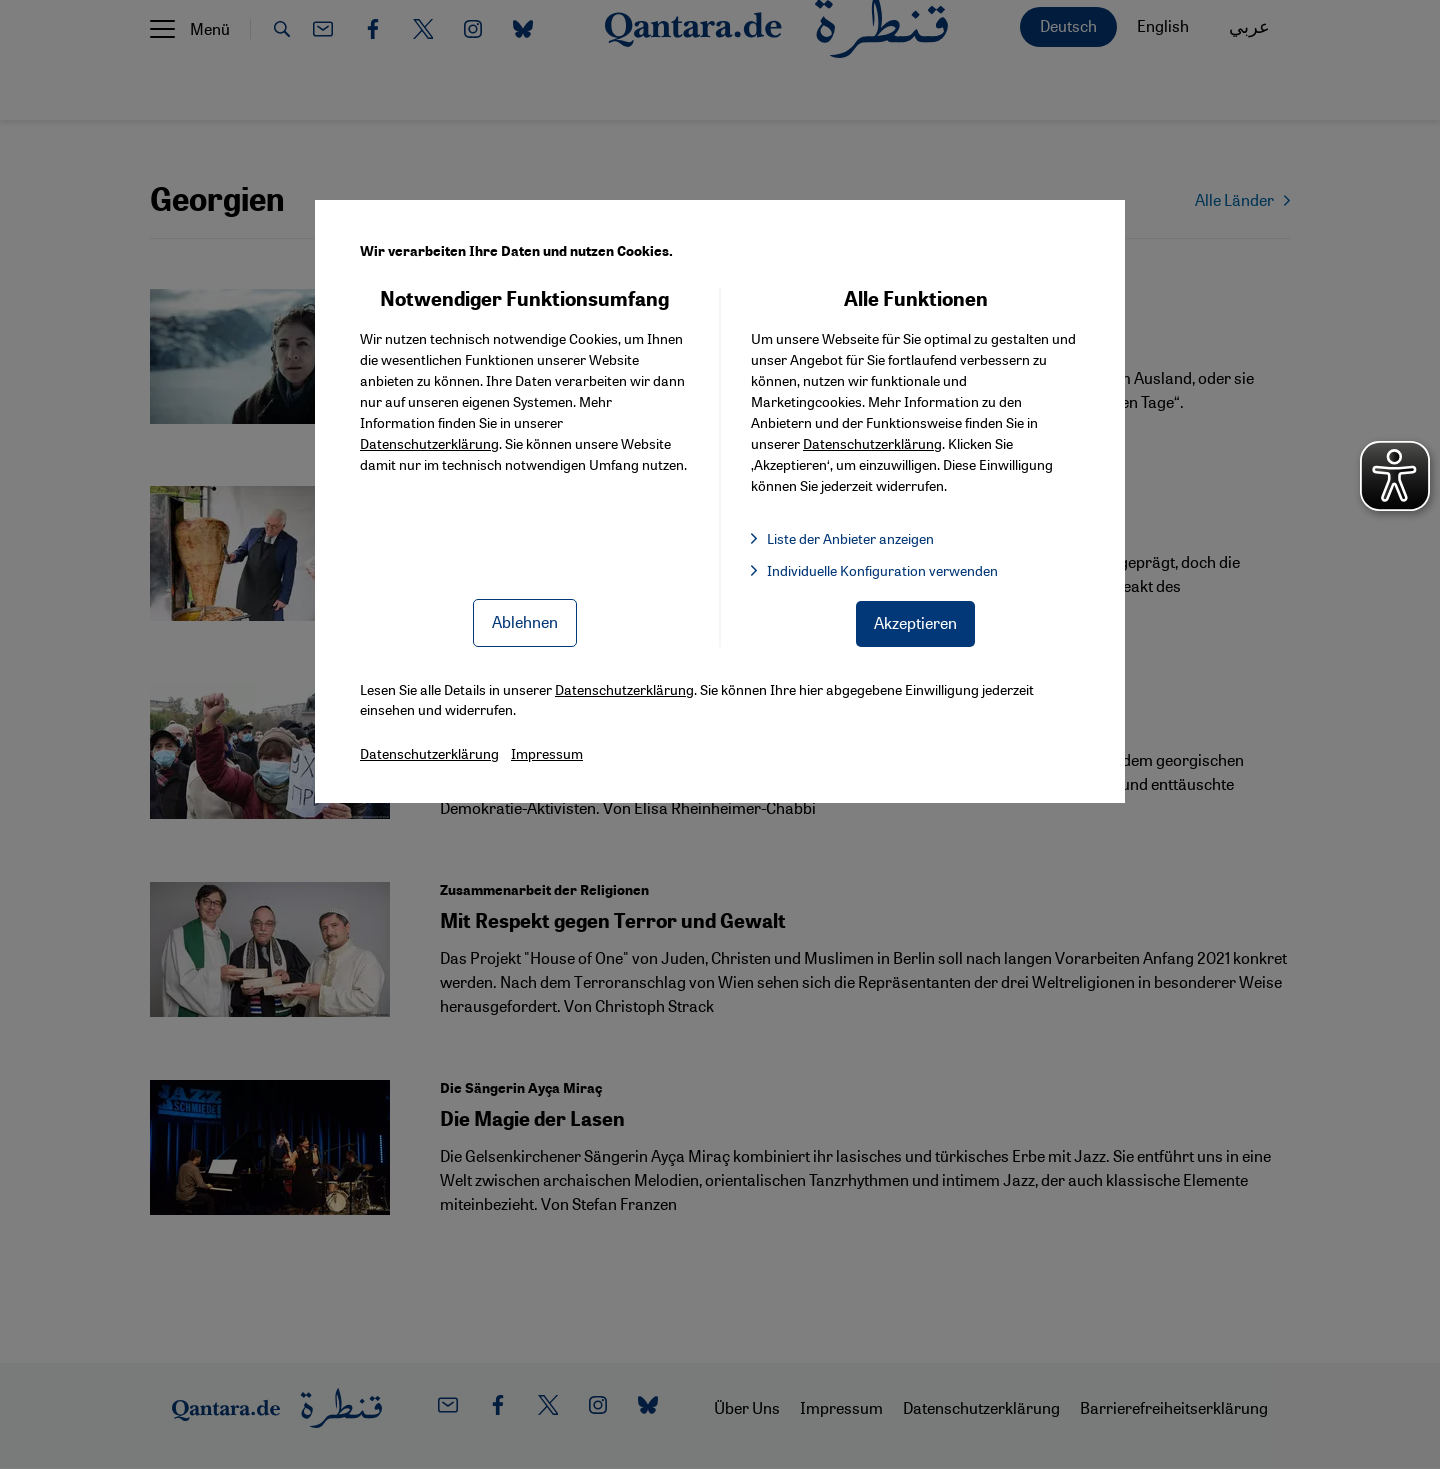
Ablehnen (525, 621)
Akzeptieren (915, 622)
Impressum (547, 753)
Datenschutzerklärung (429, 443)
